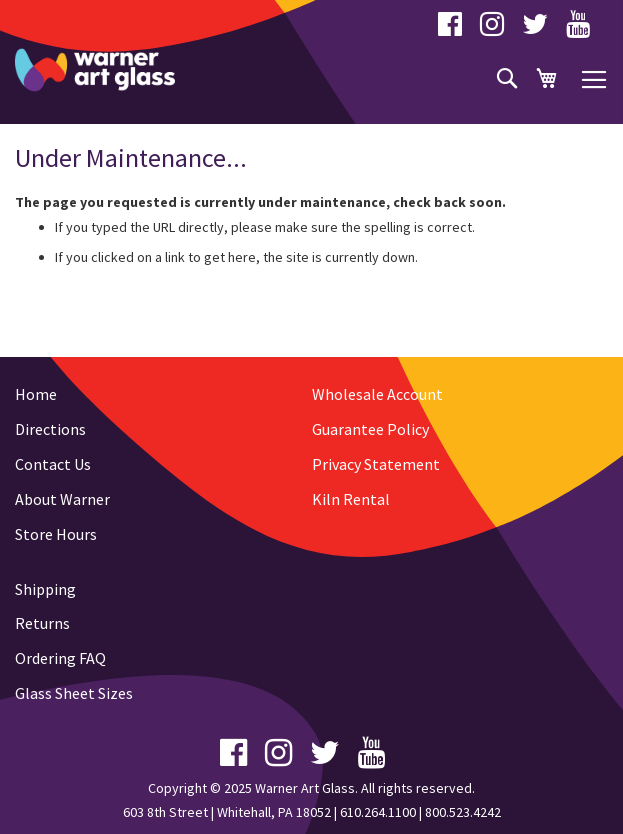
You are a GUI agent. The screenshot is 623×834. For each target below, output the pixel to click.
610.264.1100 (378, 812)
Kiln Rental (351, 499)
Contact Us (53, 464)
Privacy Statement (376, 464)
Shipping (45, 589)
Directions (50, 429)
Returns (42, 623)
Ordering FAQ (60, 658)
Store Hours (56, 534)
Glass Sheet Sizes (74, 693)
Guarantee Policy (370, 429)
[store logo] (95, 70)
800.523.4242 (463, 812)
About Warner (62, 499)
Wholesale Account (377, 394)
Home (36, 394)
